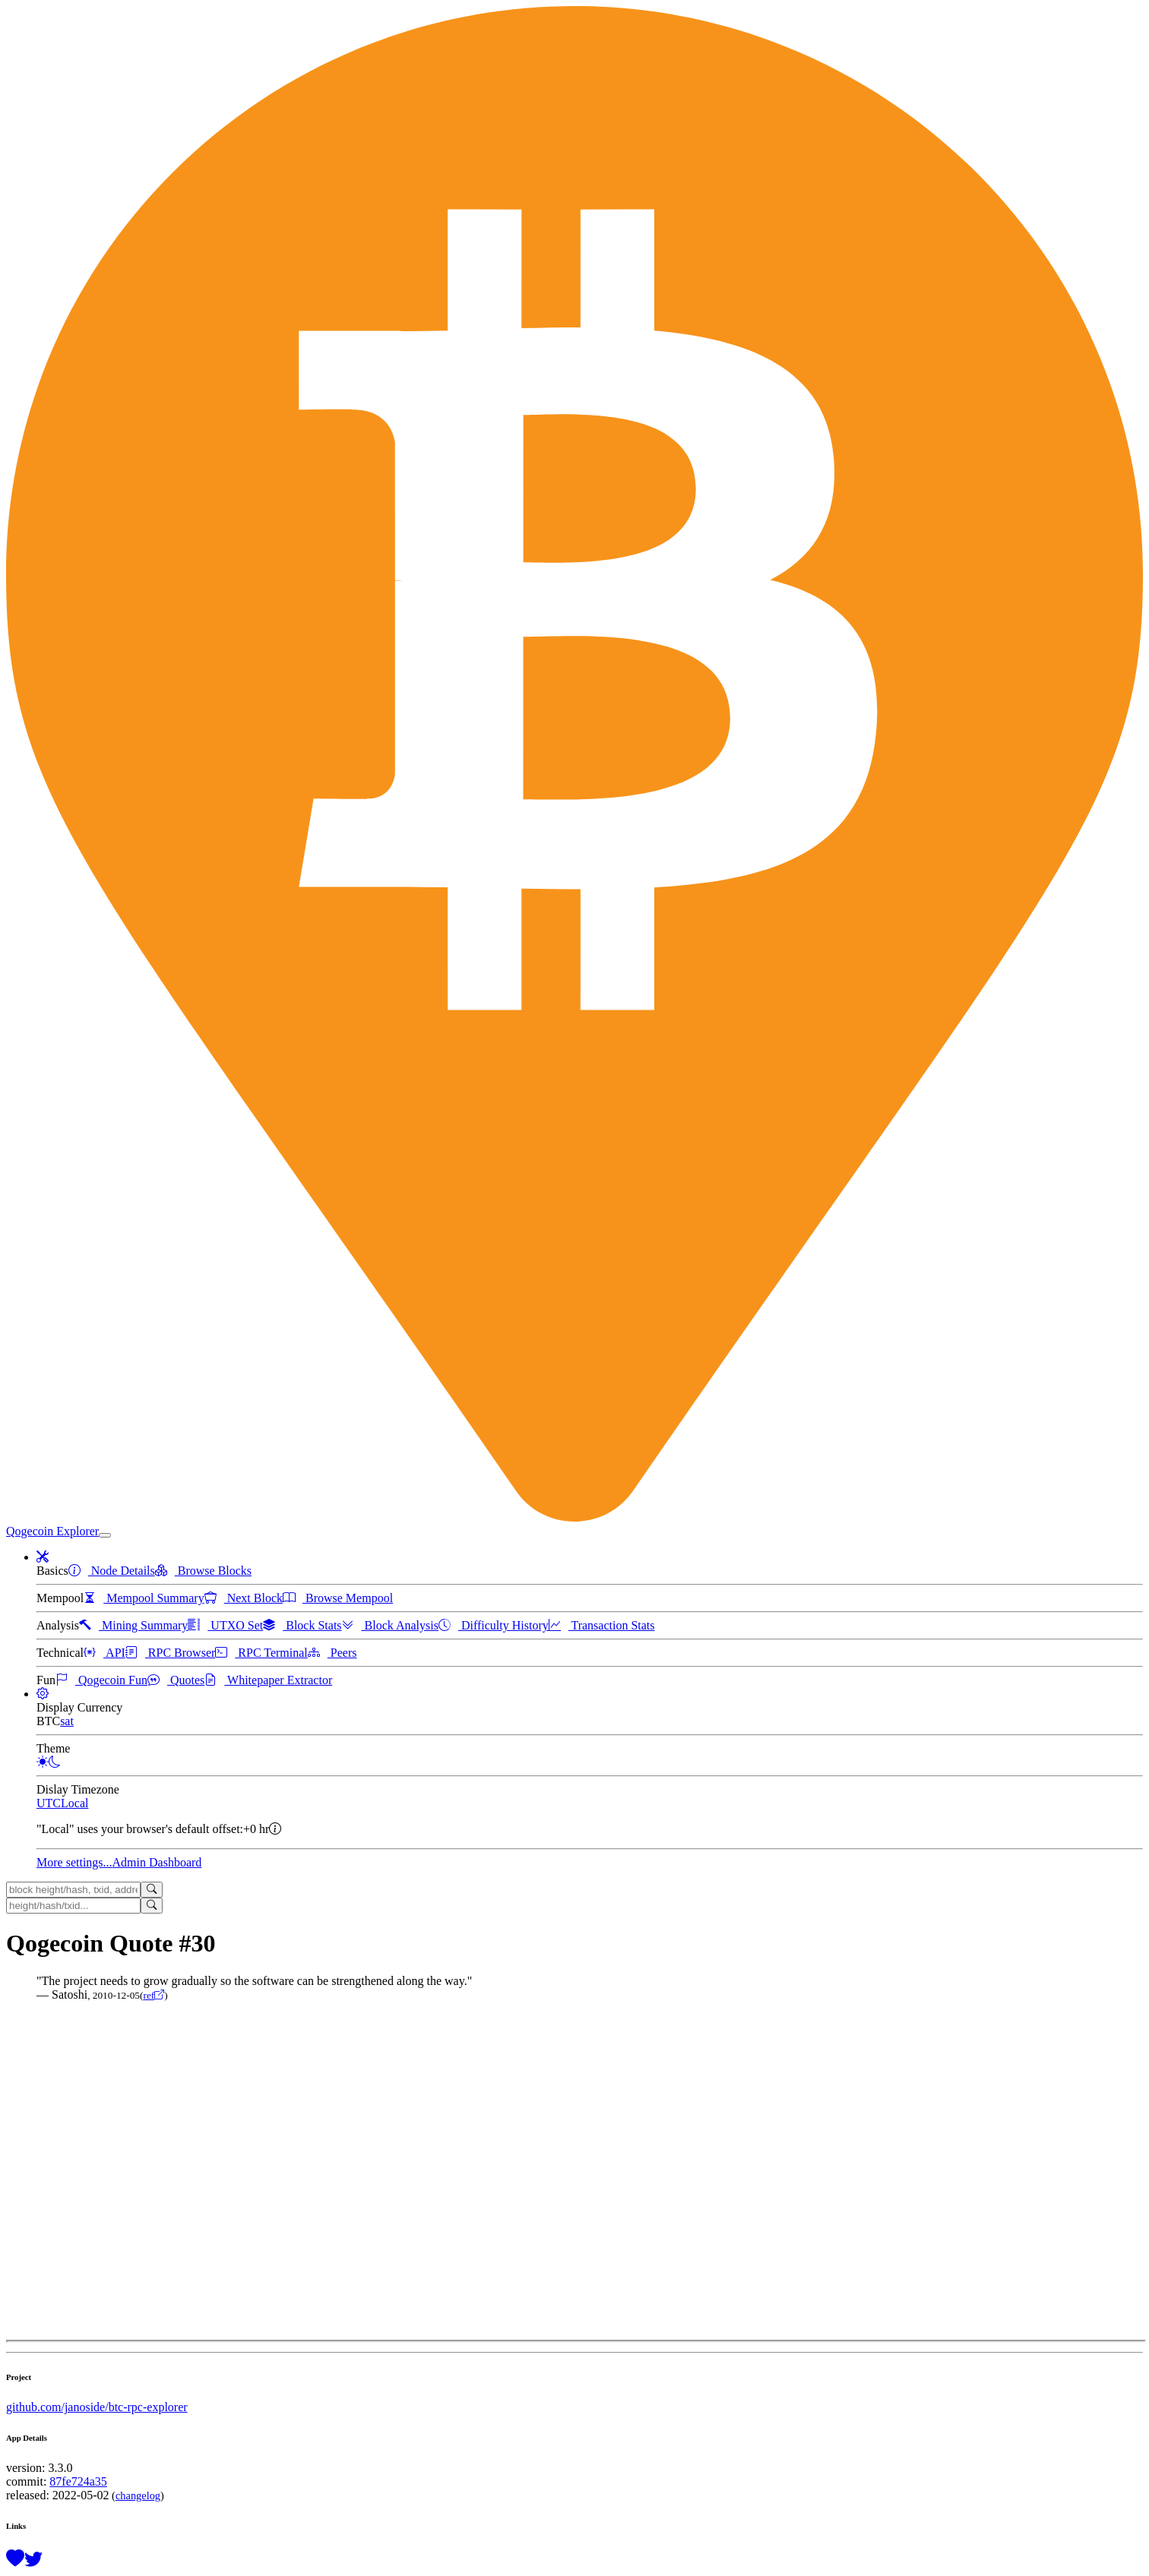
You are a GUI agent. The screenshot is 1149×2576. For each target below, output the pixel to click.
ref (153, 1995)
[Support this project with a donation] (15, 2559)
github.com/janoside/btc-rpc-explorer (97, 2407)
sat (67, 1721)
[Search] (152, 1890)
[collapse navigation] (105, 1535)
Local (74, 1803)
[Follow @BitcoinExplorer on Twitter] (33, 2559)
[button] (42, 1556)
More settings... (74, 1862)
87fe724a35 (78, 2481)
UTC (48, 1803)
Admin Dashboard (157, 1862)
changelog (138, 2495)
